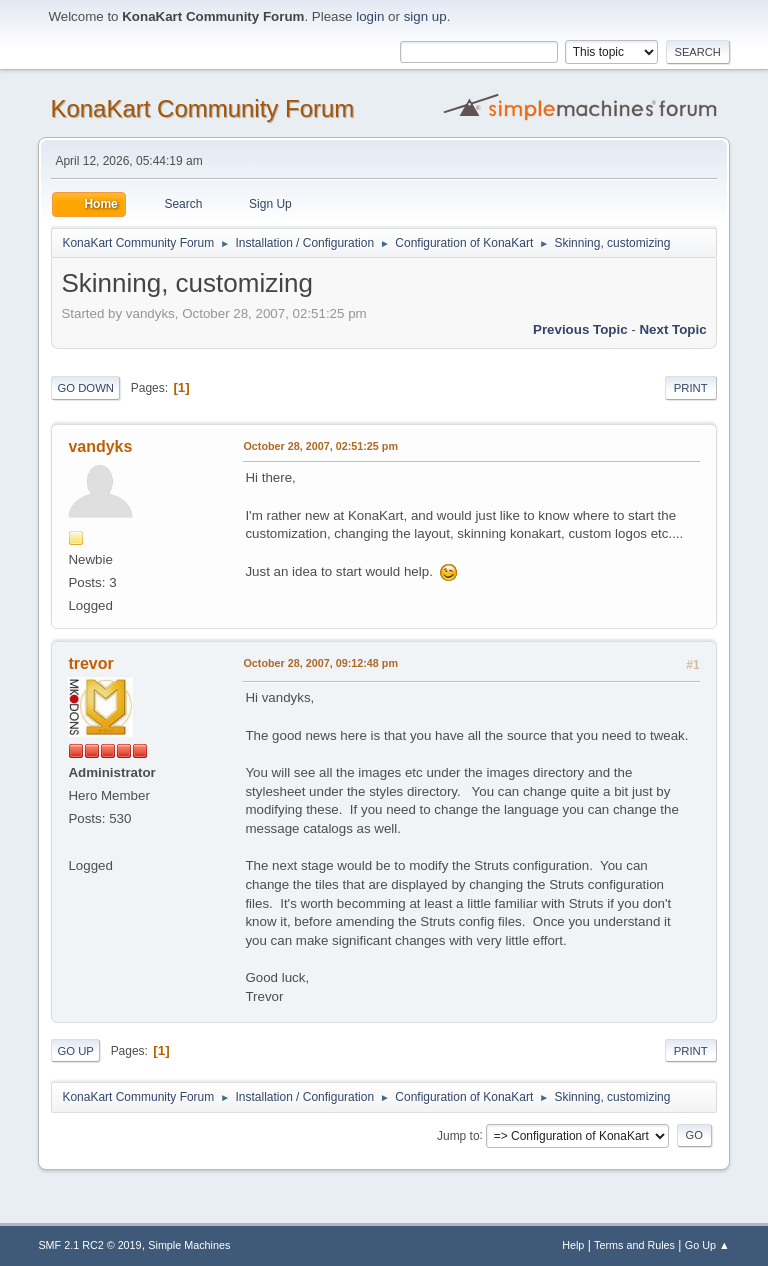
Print (691, 388)
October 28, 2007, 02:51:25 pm (320, 446)
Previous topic (580, 329)
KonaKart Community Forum (202, 108)
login (370, 16)
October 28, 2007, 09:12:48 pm (320, 663)
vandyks (100, 446)
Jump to (458, 1135)
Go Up (75, 1051)
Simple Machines (189, 1245)
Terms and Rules (634, 1245)
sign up (425, 16)
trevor (90, 663)
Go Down (85, 388)
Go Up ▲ (707, 1245)
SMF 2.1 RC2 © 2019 (89, 1245)
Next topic (672, 329)
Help (573, 1245)
